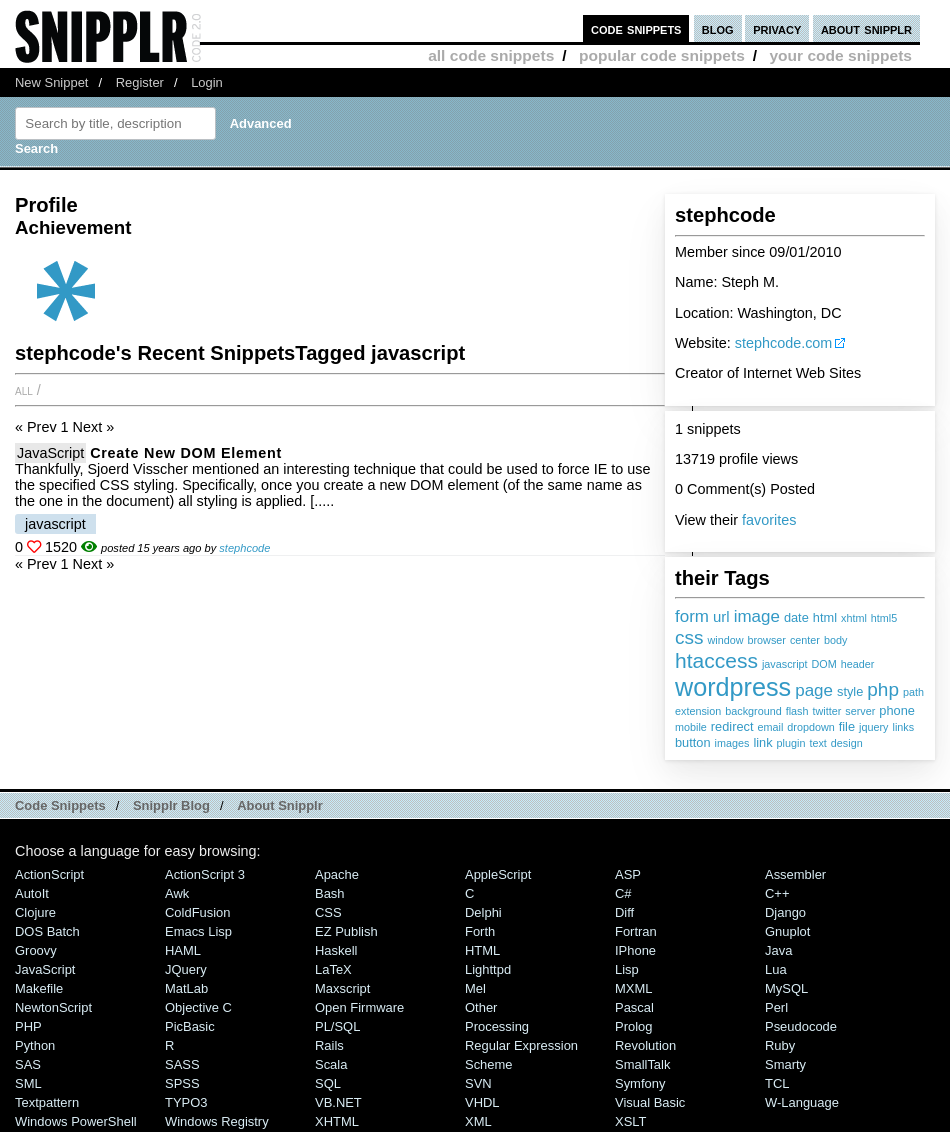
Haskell (336, 950)
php (883, 689)
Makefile (39, 988)
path (913, 692)
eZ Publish (346, 931)
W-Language (802, 1102)
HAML (183, 950)
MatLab (186, 988)
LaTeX (333, 969)
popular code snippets (662, 55)
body (835, 640)
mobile (691, 727)
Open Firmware (359, 1007)
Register (140, 82)
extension (698, 711)
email (770, 727)
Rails (329, 1045)
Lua (776, 969)
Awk (177, 893)
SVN (478, 1083)
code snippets (636, 28)
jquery (873, 727)
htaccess (716, 660)
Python (35, 1045)
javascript (785, 664)
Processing (497, 1026)
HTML (482, 950)
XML (478, 1121)
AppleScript (498, 874)
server (860, 711)
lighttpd (488, 969)
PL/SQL (337, 1026)
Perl (776, 1007)
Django (785, 912)
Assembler (795, 874)
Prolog (633, 1026)
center (805, 640)
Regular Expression (521, 1045)
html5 (884, 618)
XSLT (630, 1121)
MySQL (786, 988)
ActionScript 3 (205, 874)
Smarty (785, 1064)
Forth (480, 931)
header (858, 664)
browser (767, 640)
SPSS (182, 1083)
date (796, 617)
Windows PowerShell (76, 1121)
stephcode (244, 548)
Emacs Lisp (198, 931)
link (762, 742)
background (753, 711)
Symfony (640, 1083)
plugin (791, 743)
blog (718, 28)
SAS (28, 1064)
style (850, 691)
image (757, 616)
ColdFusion (198, 912)
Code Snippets (60, 805)
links (904, 727)
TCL (777, 1083)
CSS (328, 912)
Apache (337, 874)
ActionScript (49, 874)
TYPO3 (186, 1102)
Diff (624, 912)
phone (897, 710)
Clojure (35, 912)
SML (28, 1083)
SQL (328, 1083)
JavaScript (50, 453)
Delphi (483, 912)
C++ (777, 893)
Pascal (634, 1007)
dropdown (810, 727)
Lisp (627, 969)
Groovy (36, 950)
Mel (475, 988)
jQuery (186, 969)
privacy (777, 28)
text (817, 743)
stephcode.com (784, 343)
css (689, 637)
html (825, 617)
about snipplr (866, 28)
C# (623, 893)
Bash (330, 893)
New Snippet (51, 82)
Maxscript (342, 988)
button (693, 742)
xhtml (854, 618)
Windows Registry (217, 1121)
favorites (769, 520)
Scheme (489, 1064)
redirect (732, 726)
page (814, 690)
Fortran (636, 931)
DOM (824, 664)
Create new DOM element (186, 453)
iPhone (635, 950)
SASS (182, 1064)
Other (481, 1007)
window (726, 640)
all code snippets (491, 55)
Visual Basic (650, 1102)
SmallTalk (642, 1064)
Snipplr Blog (171, 805)
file (847, 726)
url (721, 616)
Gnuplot (787, 931)
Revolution (645, 1045)
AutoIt (32, 893)
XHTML (337, 1121)
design (847, 743)
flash (797, 711)
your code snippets (840, 55)
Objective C (198, 1007)
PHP (28, 1026)
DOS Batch (47, 931)
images (732, 743)
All (24, 390)
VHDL (482, 1102)
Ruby (780, 1045)
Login (207, 82)
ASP (628, 874)
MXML (633, 988)
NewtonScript (53, 1007)
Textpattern (47, 1102)
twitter (826, 711)
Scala (331, 1064)
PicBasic (190, 1026)
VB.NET (338, 1102)
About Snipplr (280, 805)
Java (778, 950)
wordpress (733, 687)
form (692, 616)
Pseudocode (801, 1026)
